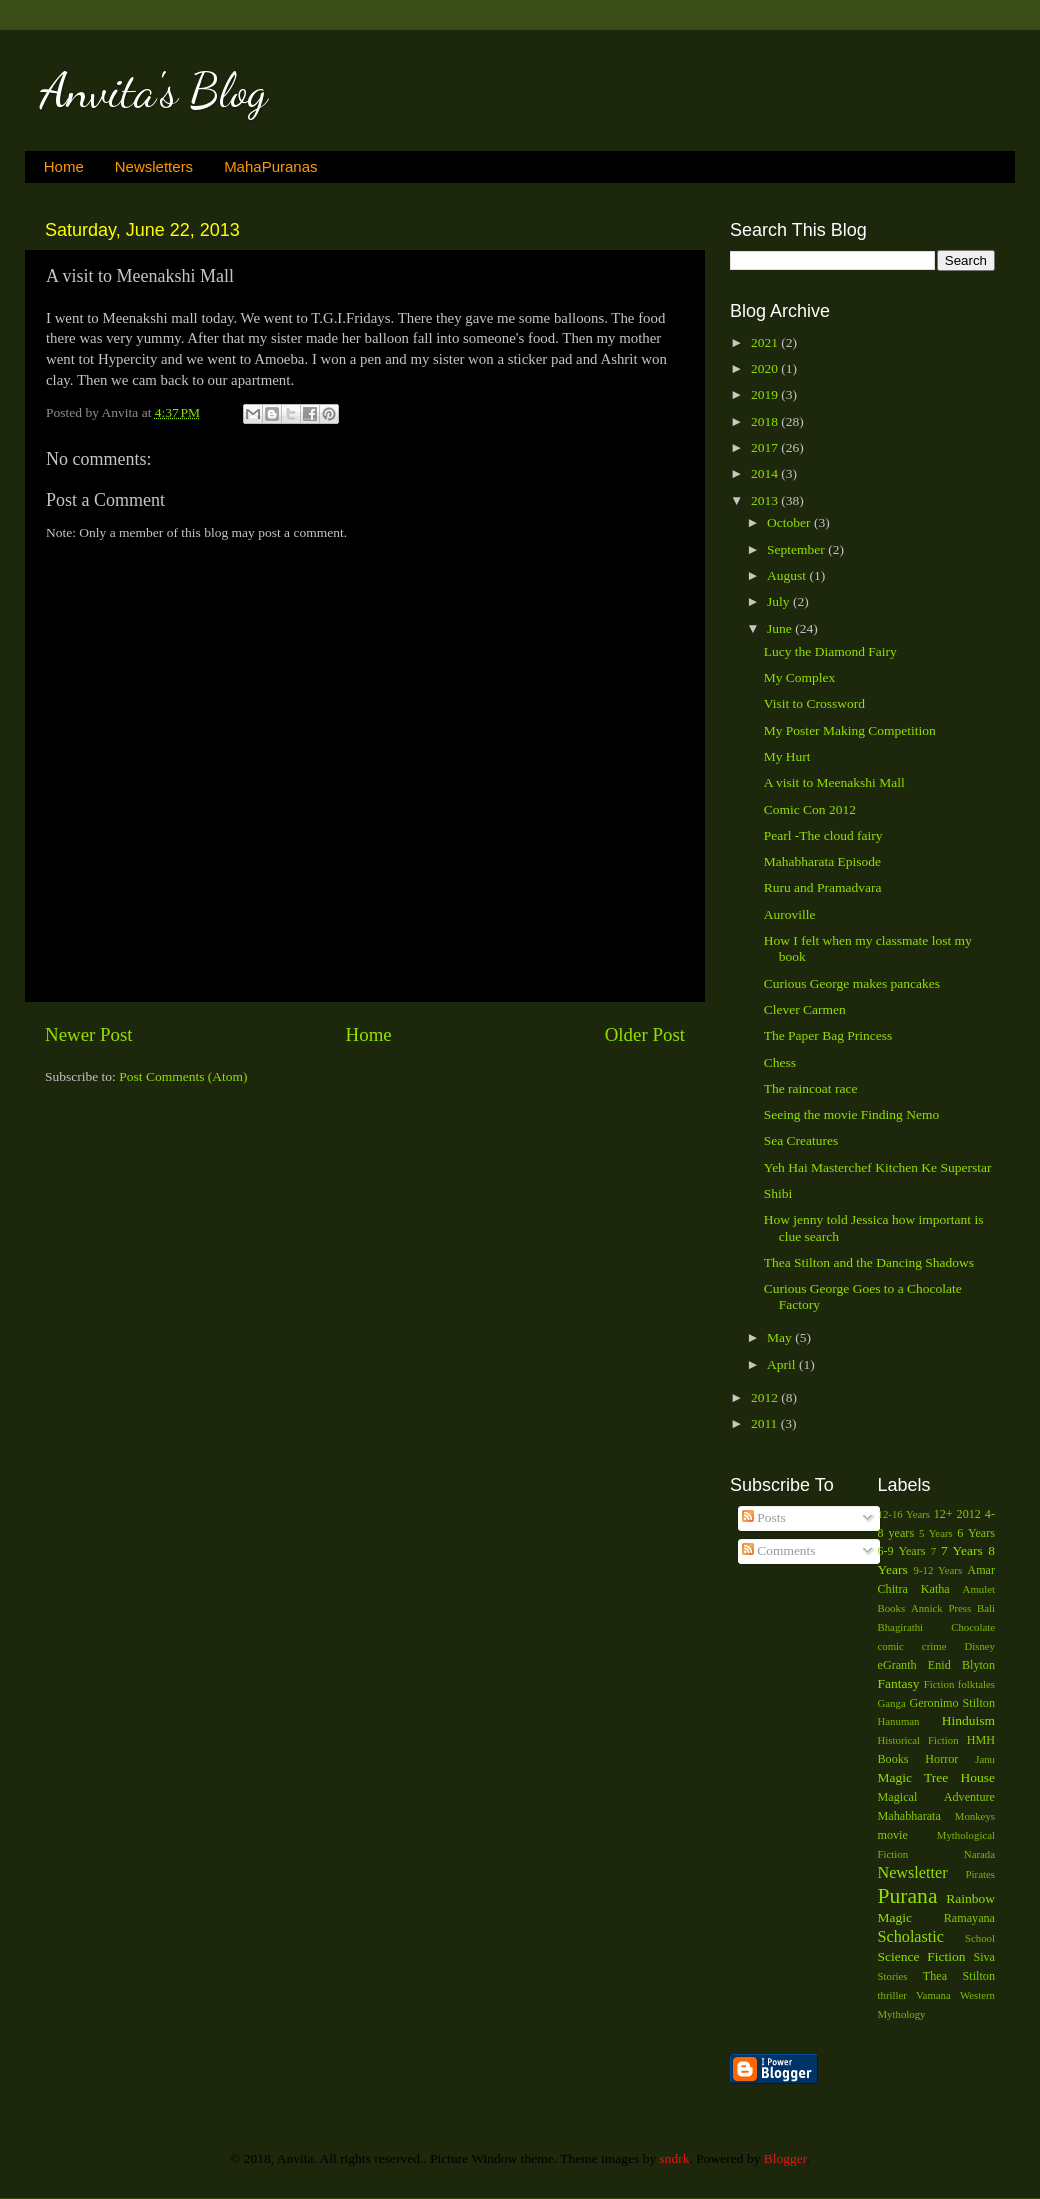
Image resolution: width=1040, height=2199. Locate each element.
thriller (892, 1995)
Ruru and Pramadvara (823, 887)
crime (934, 1646)
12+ (943, 1514)
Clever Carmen (805, 1009)
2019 (766, 394)
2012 (766, 1397)
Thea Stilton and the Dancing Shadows (869, 1262)
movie (893, 1835)
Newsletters (154, 166)
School (980, 1938)
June (781, 628)
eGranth (897, 1665)
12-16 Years (904, 1514)
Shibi (778, 1193)
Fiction (939, 1684)
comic (891, 1646)
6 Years (976, 1533)
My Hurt (787, 756)
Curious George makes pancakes (852, 983)
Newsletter (913, 1873)
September (797, 549)
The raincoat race (811, 1088)
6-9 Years (902, 1551)
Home (64, 166)
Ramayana (969, 1918)
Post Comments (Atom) (183, 1076)
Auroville (790, 914)
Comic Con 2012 (810, 809)
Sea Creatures (801, 1140)
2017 (766, 447)
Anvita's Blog (153, 90)
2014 (766, 473)
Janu (985, 1759)
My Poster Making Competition (850, 730)
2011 (766, 1423)
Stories (893, 1976)
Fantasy (899, 1683)
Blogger (785, 2158)
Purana (908, 1896)
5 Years (936, 1533)
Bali (986, 1608)
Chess (780, 1062)
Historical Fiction (918, 1740)
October (790, 522)
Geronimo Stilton (952, 1703)
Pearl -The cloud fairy (823, 835)
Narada (979, 1854)
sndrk (675, 2158)
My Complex (800, 677)
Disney (979, 1646)
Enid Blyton (961, 1665)
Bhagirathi (901, 1627)
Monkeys (975, 1816)
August (788, 575)
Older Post (645, 1034)
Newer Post (89, 1034)
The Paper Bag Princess (828, 1035)
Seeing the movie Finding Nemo (851, 1114)
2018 (766, 421)
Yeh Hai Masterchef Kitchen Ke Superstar (878, 1167)
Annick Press (941, 1608)
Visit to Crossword (814, 703)
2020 (766, 368)
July (780, 601)
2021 (766, 342)
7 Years (962, 1550)
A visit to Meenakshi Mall (834, 782)
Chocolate (973, 1627)
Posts (764, 1517)
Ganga (892, 1703)
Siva (984, 1957)
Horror (941, 1759)
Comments (779, 1550)
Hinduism (968, 1720)
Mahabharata (909, 1816)
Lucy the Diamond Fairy (830, 651)
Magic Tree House (937, 1777)
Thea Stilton (959, 1976)
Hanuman (899, 1721)
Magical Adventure (937, 1797)
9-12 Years (938, 1570)
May (781, 1337)
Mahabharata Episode (822, 861)
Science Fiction (922, 1956)
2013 (766, 500)
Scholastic (911, 1937)
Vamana (933, 1995)
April (783, 1364)
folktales (976, 1684)
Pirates (980, 1874)
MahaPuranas (270, 166)
